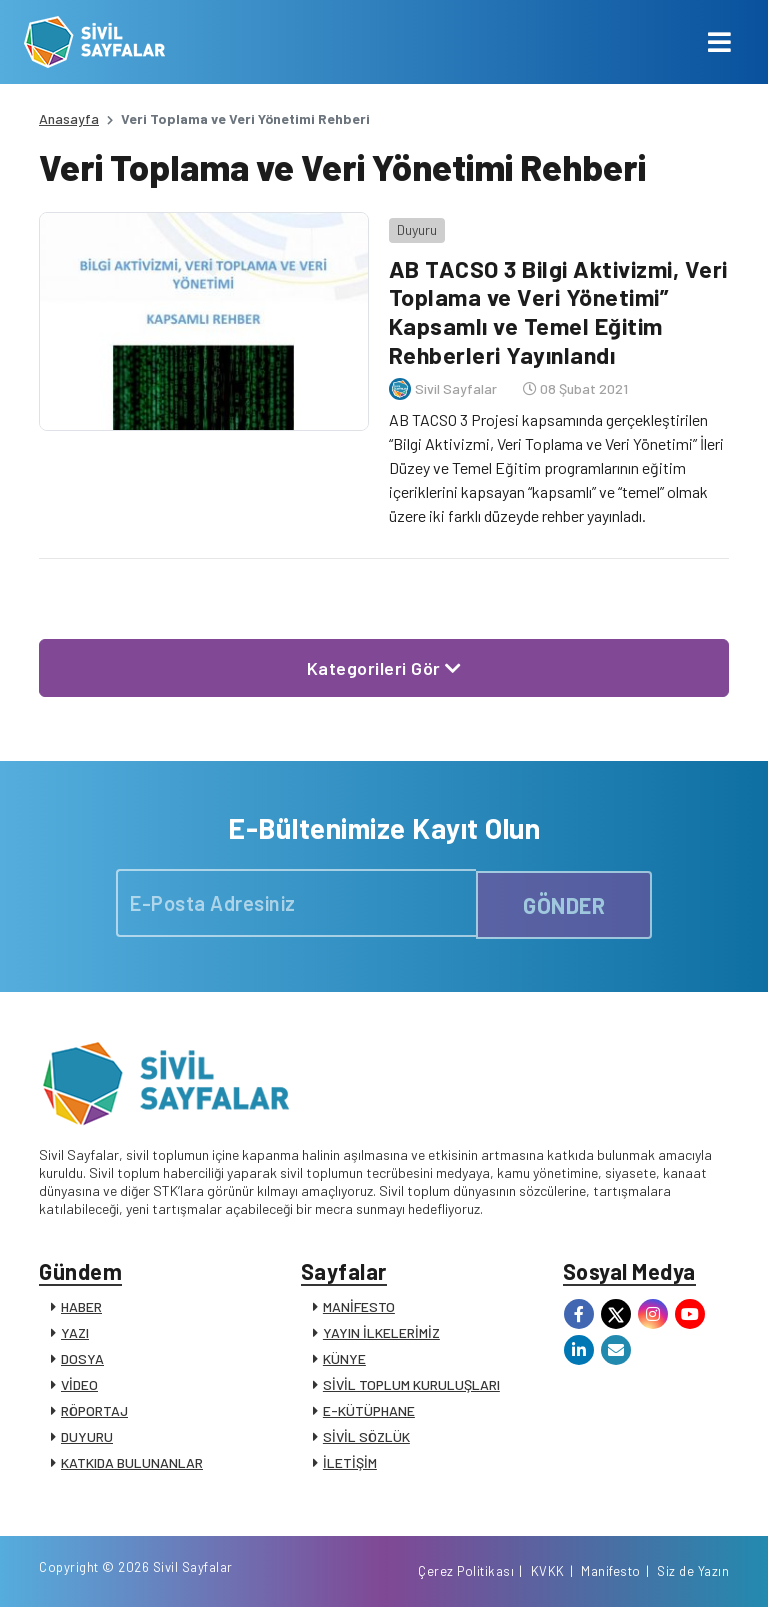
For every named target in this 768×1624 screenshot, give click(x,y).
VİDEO (79, 1386)
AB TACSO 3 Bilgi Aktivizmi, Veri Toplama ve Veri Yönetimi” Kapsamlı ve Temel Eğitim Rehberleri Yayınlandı (552, 306)
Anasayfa (69, 118)
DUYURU (87, 1438)
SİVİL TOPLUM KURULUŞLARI (411, 1386)
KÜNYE (344, 1360)
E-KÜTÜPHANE (369, 1412)
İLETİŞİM (350, 1464)
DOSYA (82, 1360)
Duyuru (412, 224)
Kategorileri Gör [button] (384, 663)
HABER (81, 1308)
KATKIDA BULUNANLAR (132, 1464)
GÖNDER (564, 899)
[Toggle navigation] (719, 42)
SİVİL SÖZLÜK (366, 1438)
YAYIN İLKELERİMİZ (381, 1334)
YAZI (75, 1334)
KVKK (548, 1587)
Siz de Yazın (693, 1587)
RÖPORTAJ (94, 1412)
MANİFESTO (359, 1308)
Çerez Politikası (466, 1587)
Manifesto (611, 1587)
